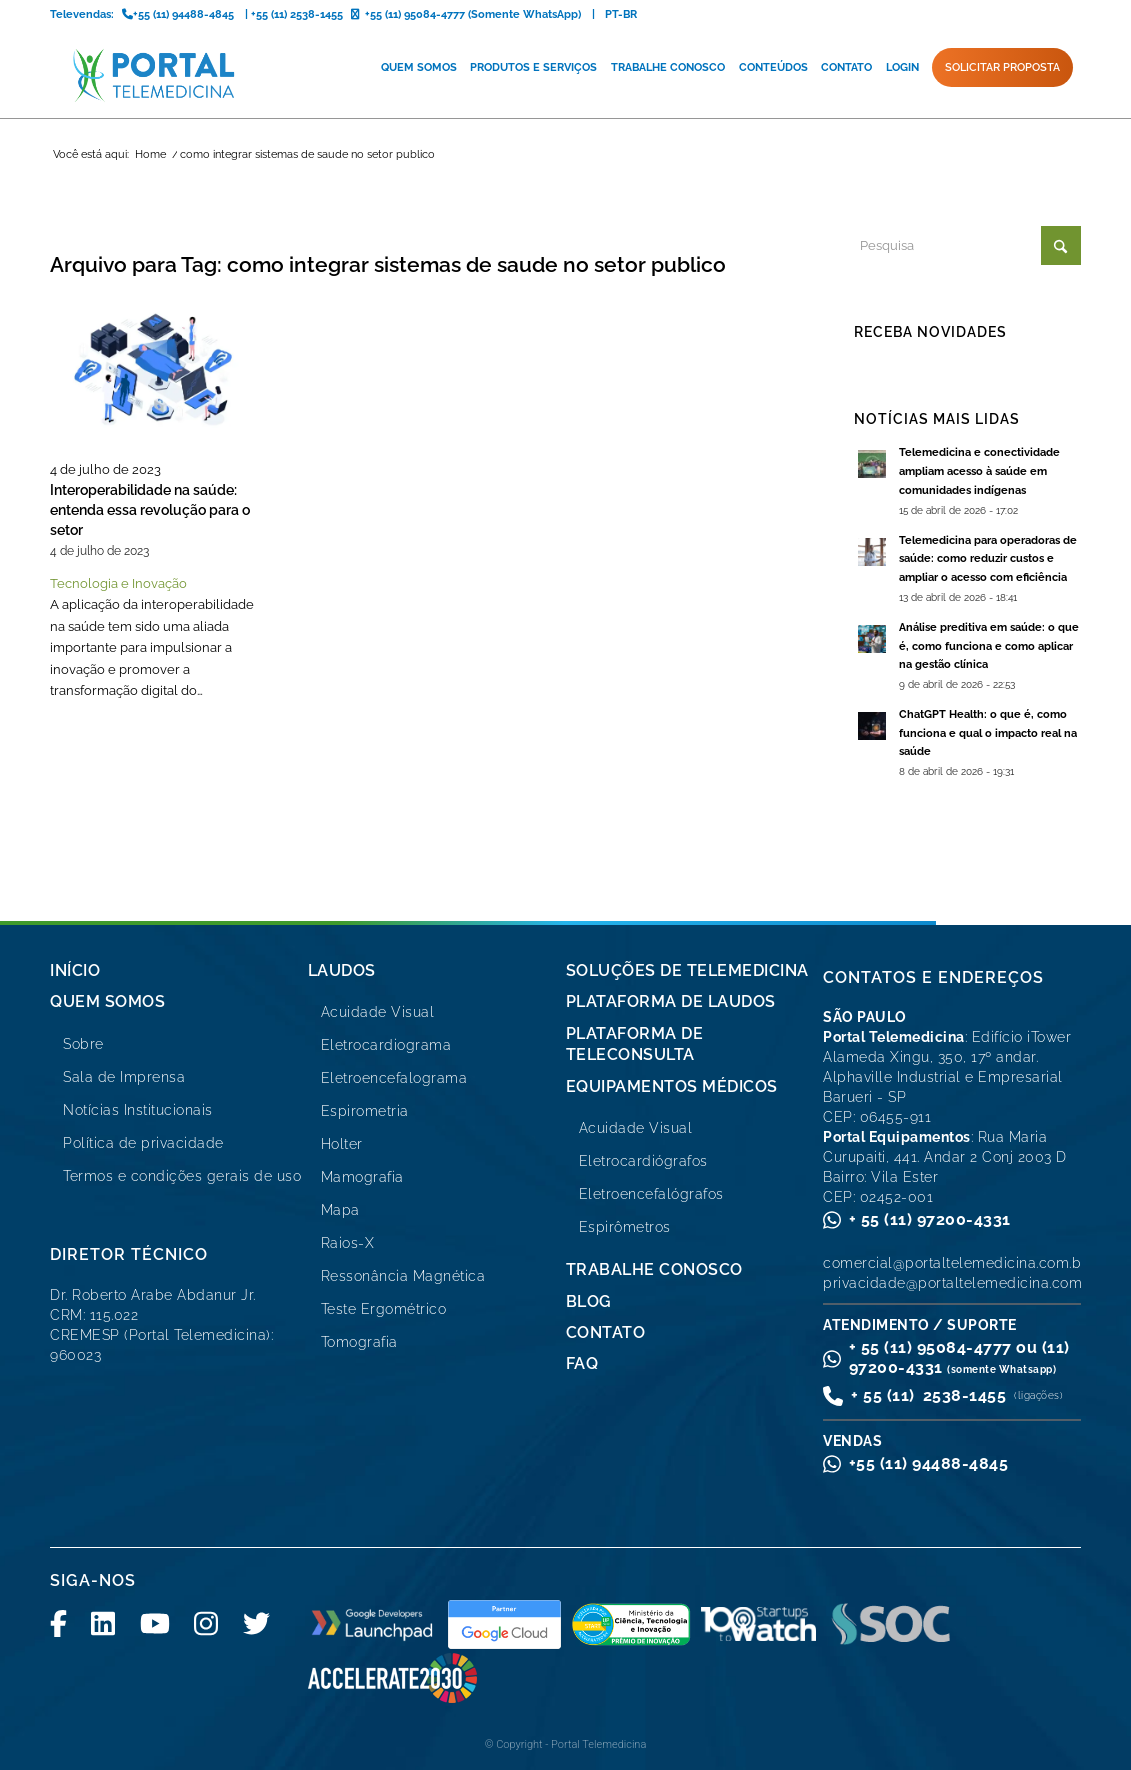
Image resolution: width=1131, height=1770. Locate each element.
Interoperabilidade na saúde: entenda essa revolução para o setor (150, 510)
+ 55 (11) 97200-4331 (930, 1219)
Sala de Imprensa (124, 1077)
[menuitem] (419, 68)
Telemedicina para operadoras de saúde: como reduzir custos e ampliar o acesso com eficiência (988, 559)
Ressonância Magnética (403, 1276)
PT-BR (621, 14)
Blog (589, 1301)
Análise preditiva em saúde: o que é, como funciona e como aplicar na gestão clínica (989, 646)
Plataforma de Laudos (671, 1001)
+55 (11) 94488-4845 (929, 1463)
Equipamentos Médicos (672, 1086)
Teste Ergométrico (384, 1309)
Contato (606, 1332)
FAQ (582, 1363)
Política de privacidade (143, 1143)
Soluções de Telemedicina (687, 970)
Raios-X (348, 1243)
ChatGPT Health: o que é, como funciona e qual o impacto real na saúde (988, 733)
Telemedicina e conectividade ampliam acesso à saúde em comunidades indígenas (979, 471)
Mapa (340, 1210)
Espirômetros (625, 1227)
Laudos (342, 970)
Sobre (83, 1044)
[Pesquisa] (967, 245)
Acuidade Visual (378, 1012)
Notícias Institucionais (138, 1110)
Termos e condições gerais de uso (182, 1176)
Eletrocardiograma (386, 1045)
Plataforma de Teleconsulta (635, 1044)
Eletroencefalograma (394, 1078)
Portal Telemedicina (598, 1744)
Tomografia (359, 1342)
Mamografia (362, 1177)
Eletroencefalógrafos (651, 1194)
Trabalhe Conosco (654, 1269)
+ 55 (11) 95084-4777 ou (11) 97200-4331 (959, 1357)
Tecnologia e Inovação (118, 583)
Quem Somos (107, 1001)
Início (75, 970)
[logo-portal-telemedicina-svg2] (154, 75)
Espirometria (365, 1111)
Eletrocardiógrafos (643, 1161)
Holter (342, 1144)
